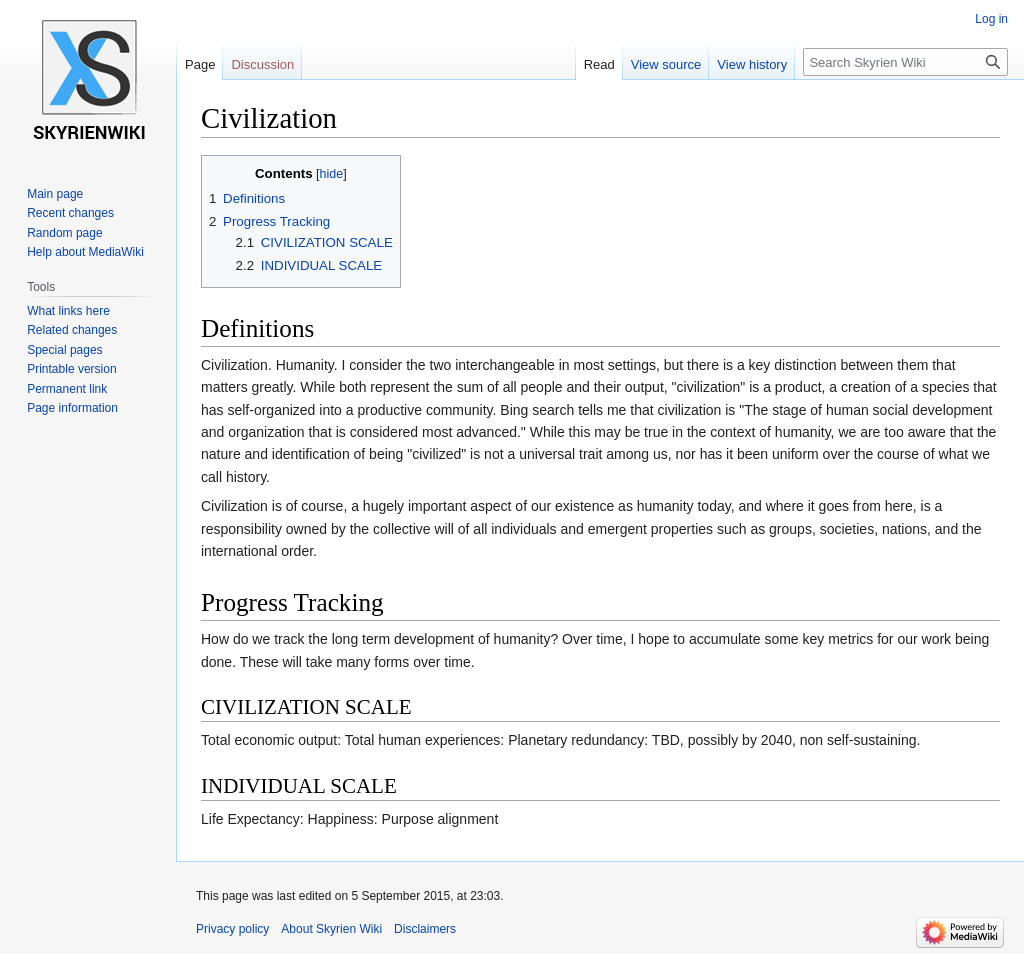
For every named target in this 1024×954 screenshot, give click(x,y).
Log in (991, 19)
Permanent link (67, 389)
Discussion (262, 64)
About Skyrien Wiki (331, 929)
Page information (72, 408)
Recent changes (70, 213)
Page (200, 64)
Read (599, 64)
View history (752, 64)
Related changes (72, 330)
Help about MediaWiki (85, 252)
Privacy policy (232, 929)
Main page (55, 194)
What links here (68, 311)
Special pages (64, 350)
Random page (64, 233)
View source (666, 64)
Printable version (71, 369)
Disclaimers (425, 929)
